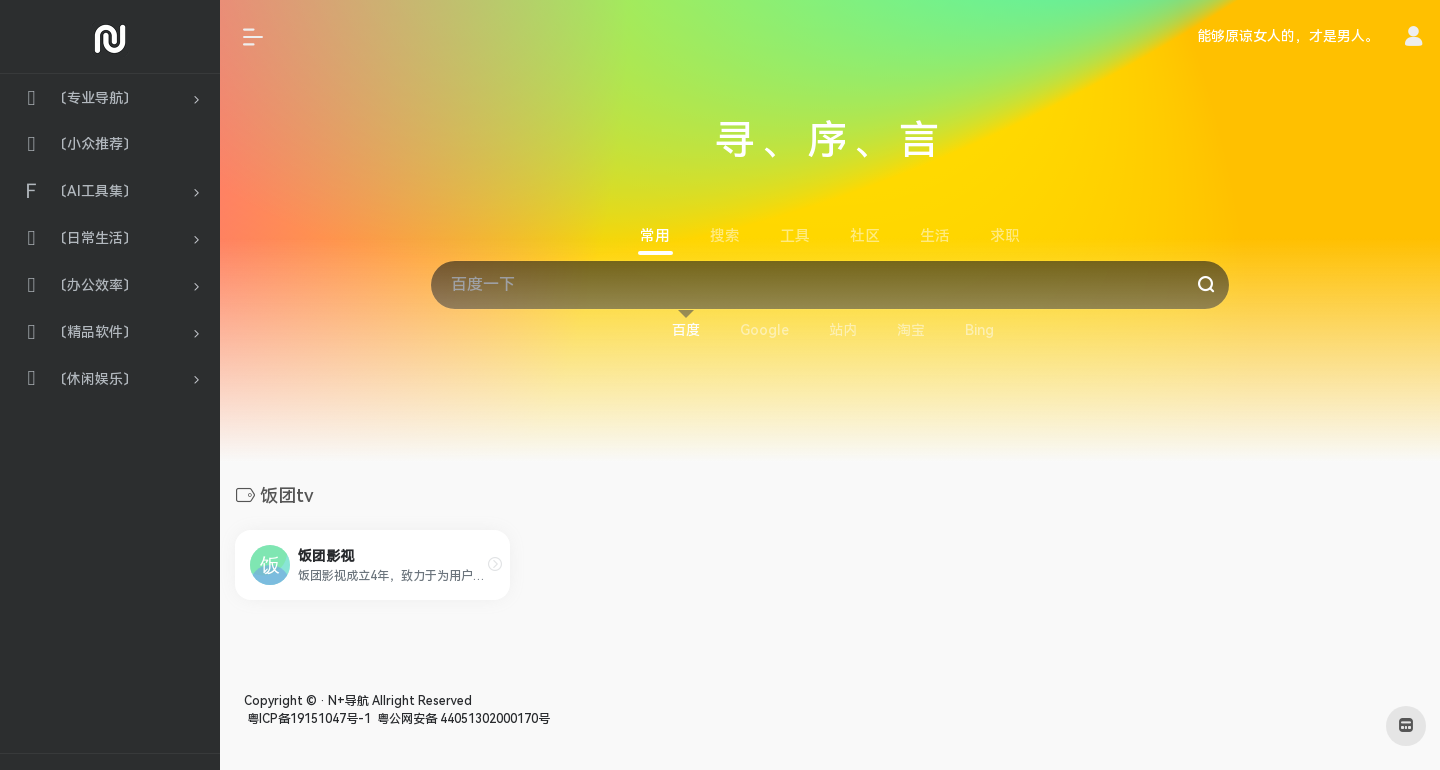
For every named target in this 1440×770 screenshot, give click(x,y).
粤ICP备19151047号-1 (307, 719)
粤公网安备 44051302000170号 (462, 719)
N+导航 (348, 701)
